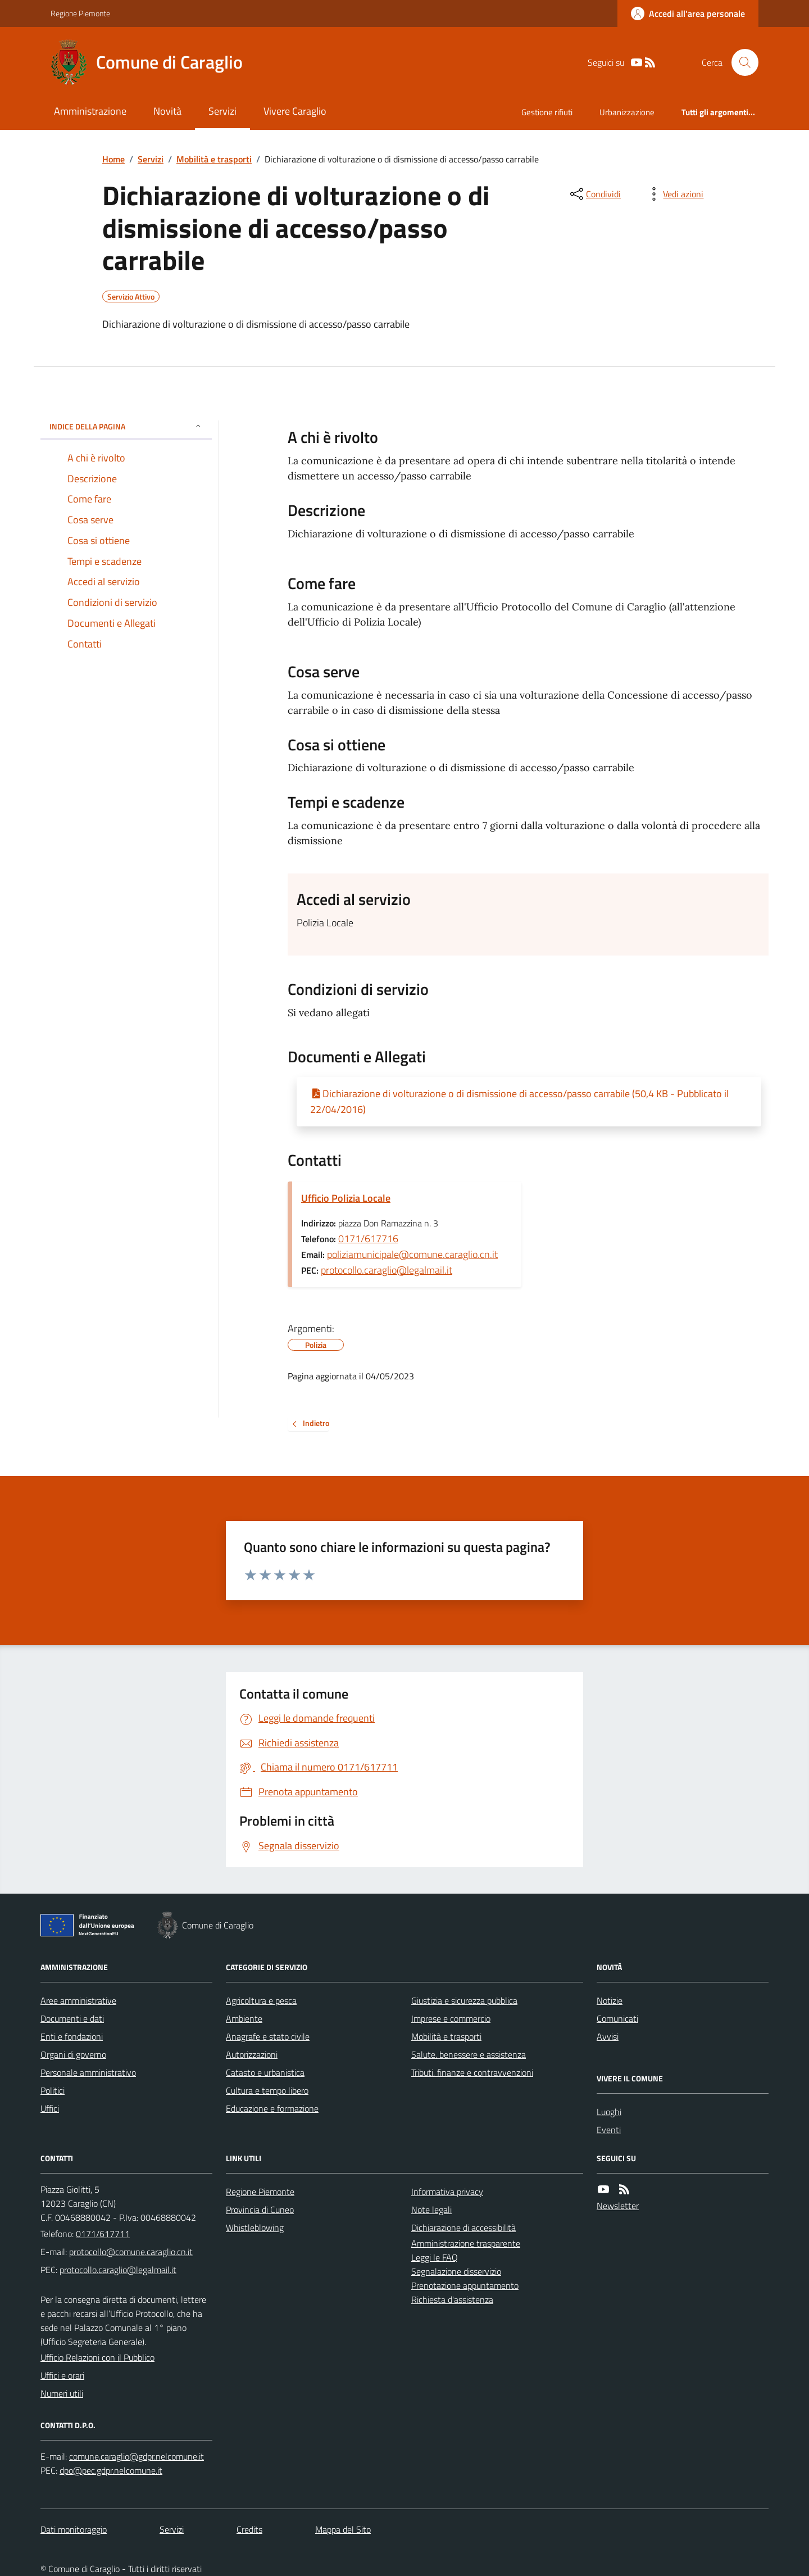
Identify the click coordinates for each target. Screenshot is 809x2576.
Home (113, 159)
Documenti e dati (72, 2018)
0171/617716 (368, 1238)
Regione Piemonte (80, 13)
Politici (52, 2090)
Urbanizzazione (627, 112)
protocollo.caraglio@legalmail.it (386, 1270)
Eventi (609, 2129)
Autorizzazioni (252, 2054)
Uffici (49, 2108)
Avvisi (608, 2036)
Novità (167, 111)
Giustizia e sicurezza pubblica (464, 2000)
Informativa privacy (447, 2191)
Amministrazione (90, 111)
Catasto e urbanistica (265, 2072)
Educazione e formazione (272, 2108)
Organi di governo (73, 2054)
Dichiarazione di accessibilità (463, 2227)
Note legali (431, 2209)
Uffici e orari (62, 2375)
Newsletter (618, 2205)
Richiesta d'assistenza (452, 2299)
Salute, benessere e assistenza (468, 2054)
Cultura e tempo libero (267, 2090)
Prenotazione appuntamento (465, 2285)
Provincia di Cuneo (260, 2209)
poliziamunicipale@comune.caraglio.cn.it (412, 1254)
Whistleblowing (255, 2227)
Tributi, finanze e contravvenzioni (472, 2072)
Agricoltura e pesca (261, 2000)
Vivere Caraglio (294, 111)
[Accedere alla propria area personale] (687, 13)
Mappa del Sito (343, 2529)
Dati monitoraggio (73, 2529)
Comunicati (617, 2018)
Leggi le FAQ (434, 2257)
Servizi (222, 111)
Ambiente (244, 2018)
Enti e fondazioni (71, 2036)
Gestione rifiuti (546, 112)
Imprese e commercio (450, 2018)
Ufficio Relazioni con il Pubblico (97, 2357)
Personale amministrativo (88, 2072)
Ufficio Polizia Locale (345, 1198)
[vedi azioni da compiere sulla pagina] (674, 194)
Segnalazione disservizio (456, 2271)
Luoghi (609, 2111)
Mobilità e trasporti (214, 159)
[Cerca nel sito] (740, 62)
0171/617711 (103, 2233)
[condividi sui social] (594, 194)
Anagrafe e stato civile (268, 2036)
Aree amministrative (78, 2000)
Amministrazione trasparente (465, 2243)
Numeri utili (61, 2393)
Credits (249, 2529)
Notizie (609, 2000)
